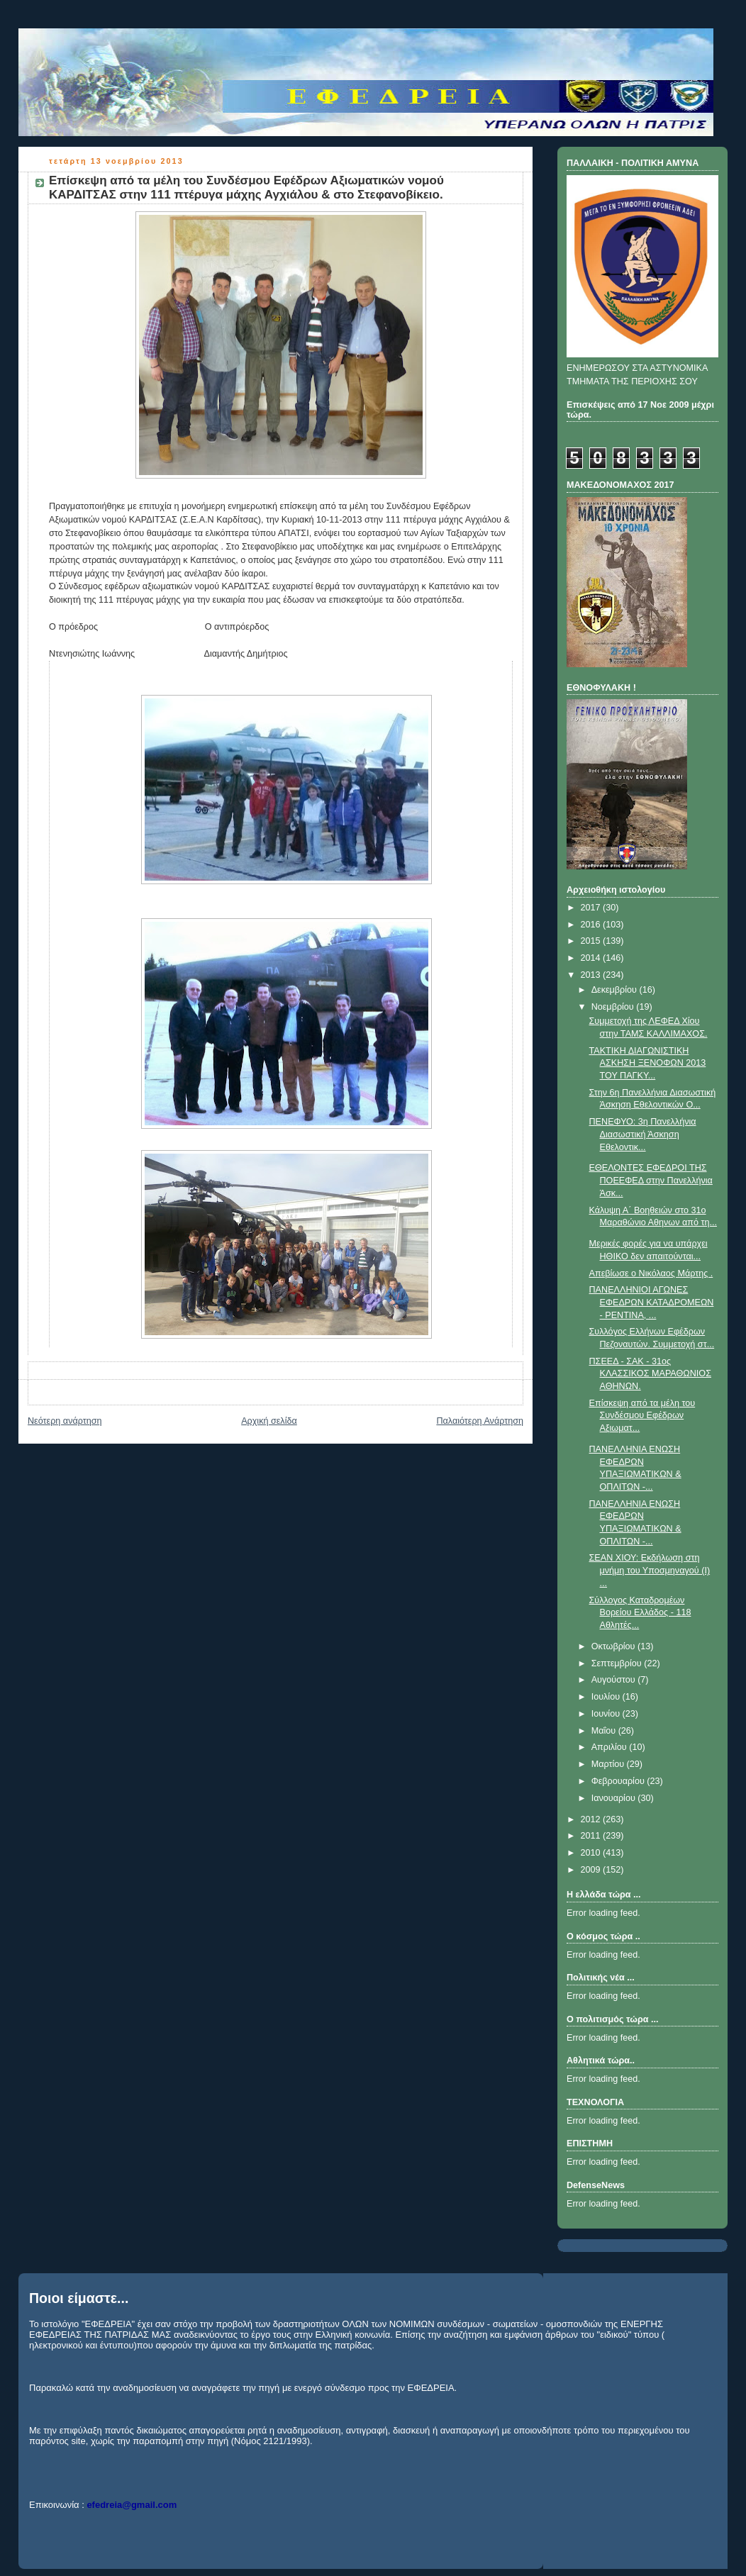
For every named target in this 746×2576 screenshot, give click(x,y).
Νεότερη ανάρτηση (65, 1421)
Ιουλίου (607, 1697)
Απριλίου (610, 1747)
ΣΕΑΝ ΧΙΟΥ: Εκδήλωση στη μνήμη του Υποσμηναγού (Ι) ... (650, 1570)
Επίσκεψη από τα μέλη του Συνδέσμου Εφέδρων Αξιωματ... (642, 1415)
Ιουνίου (607, 1714)
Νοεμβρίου (614, 1007)
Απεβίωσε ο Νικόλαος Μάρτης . (651, 1273)
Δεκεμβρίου (615, 990)
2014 (592, 958)
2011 (592, 1836)
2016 (592, 925)
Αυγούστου (614, 1680)
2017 (592, 908)
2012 (592, 1819)
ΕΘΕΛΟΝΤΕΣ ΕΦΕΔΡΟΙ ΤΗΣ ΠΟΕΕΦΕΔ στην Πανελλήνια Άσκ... (651, 1180)
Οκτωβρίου (614, 1646)
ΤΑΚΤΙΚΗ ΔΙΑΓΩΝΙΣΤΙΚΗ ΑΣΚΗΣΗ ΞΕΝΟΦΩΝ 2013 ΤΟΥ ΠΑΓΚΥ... (647, 1063)
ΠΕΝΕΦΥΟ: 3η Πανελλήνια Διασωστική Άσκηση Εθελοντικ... (642, 1134)
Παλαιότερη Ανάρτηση (479, 1421)
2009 (592, 1870)
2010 (592, 1853)
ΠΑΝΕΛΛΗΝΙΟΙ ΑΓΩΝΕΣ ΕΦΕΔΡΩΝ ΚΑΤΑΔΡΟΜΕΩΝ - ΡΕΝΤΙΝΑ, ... (651, 1302)
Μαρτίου (609, 1764)
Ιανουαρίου (614, 1798)
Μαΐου (604, 1731)
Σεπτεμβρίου (618, 1663)
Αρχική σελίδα (269, 1421)
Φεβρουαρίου (619, 1781)
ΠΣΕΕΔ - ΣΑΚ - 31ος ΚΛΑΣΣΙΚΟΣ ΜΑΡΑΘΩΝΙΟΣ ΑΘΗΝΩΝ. (650, 1373)
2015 (592, 941)
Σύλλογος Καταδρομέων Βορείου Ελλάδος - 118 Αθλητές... (640, 1612)
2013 (592, 975)
